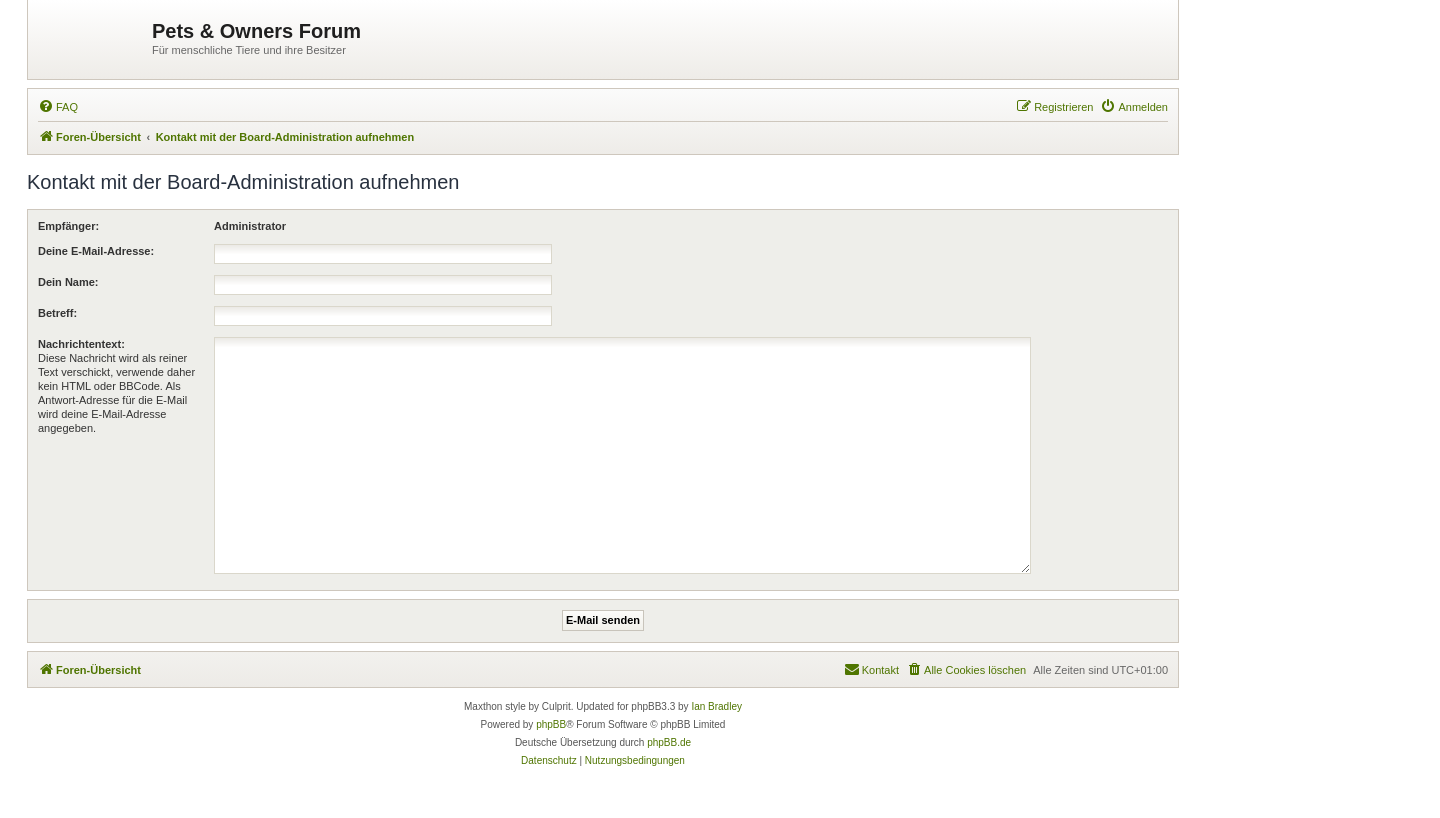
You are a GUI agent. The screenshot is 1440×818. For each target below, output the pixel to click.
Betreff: (57, 313)
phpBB (551, 724)
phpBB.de (669, 742)
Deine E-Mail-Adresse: (96, 251)
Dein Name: (68, 282)
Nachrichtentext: (81, 344)
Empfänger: (68, 226)
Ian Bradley (716, 706)
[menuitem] (58, 107)
